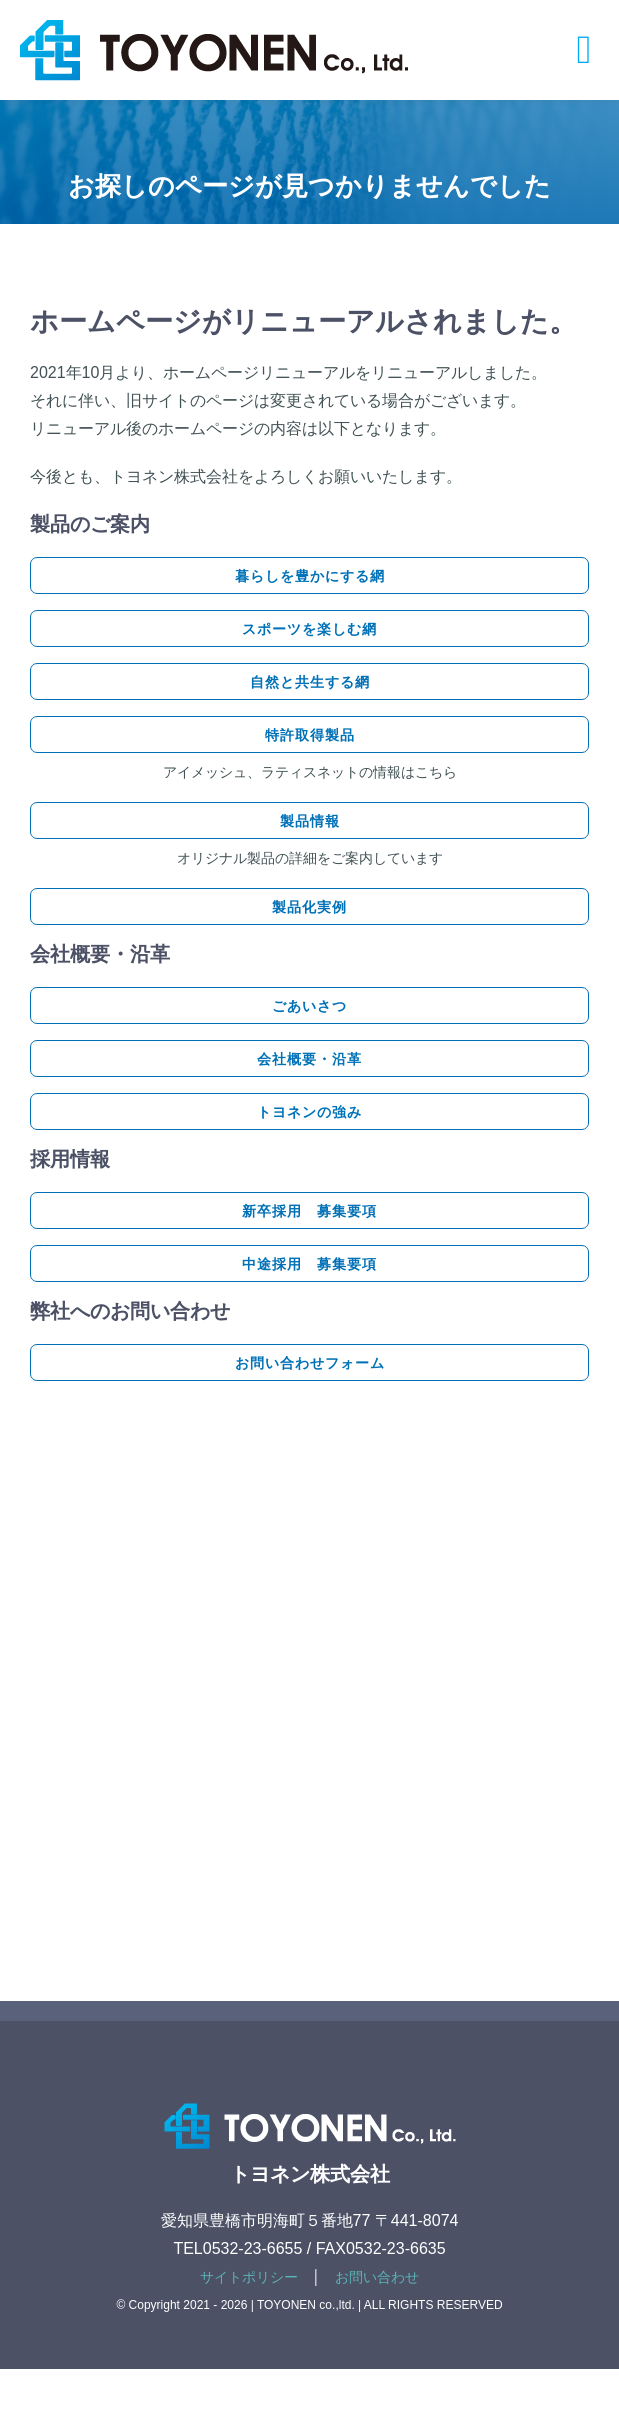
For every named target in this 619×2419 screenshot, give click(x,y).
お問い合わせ (377, 2277)
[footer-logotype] (310, 2098)
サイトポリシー (249, 2277)
